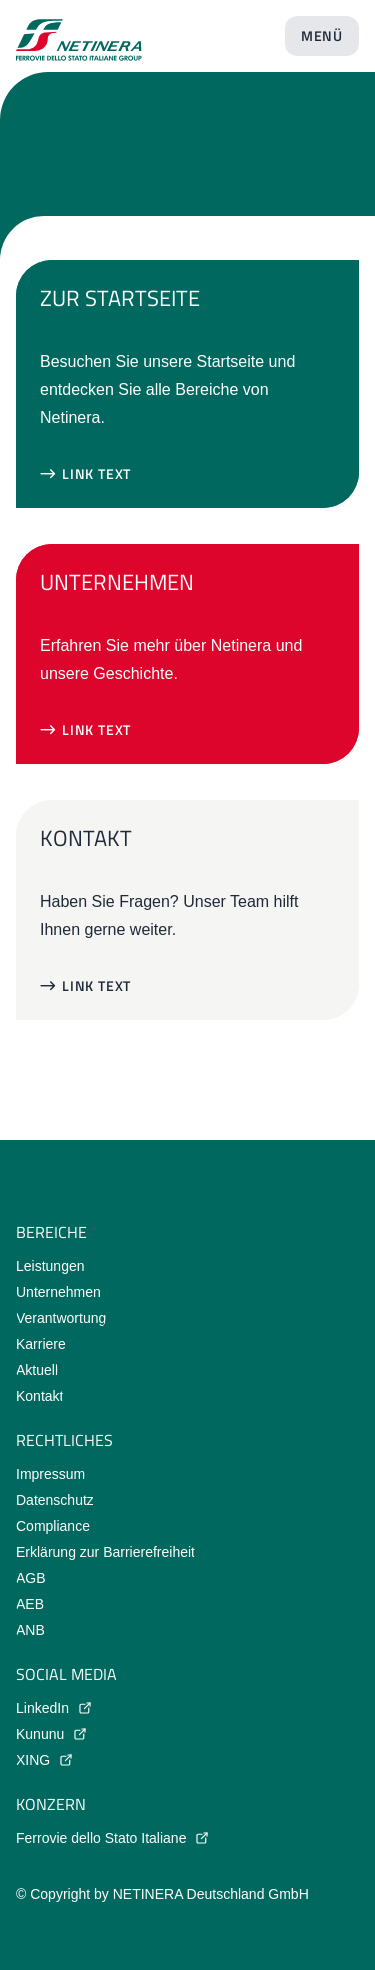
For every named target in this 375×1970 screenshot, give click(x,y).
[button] (85, 474)
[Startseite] (72, 32)
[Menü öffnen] (322, 36)
